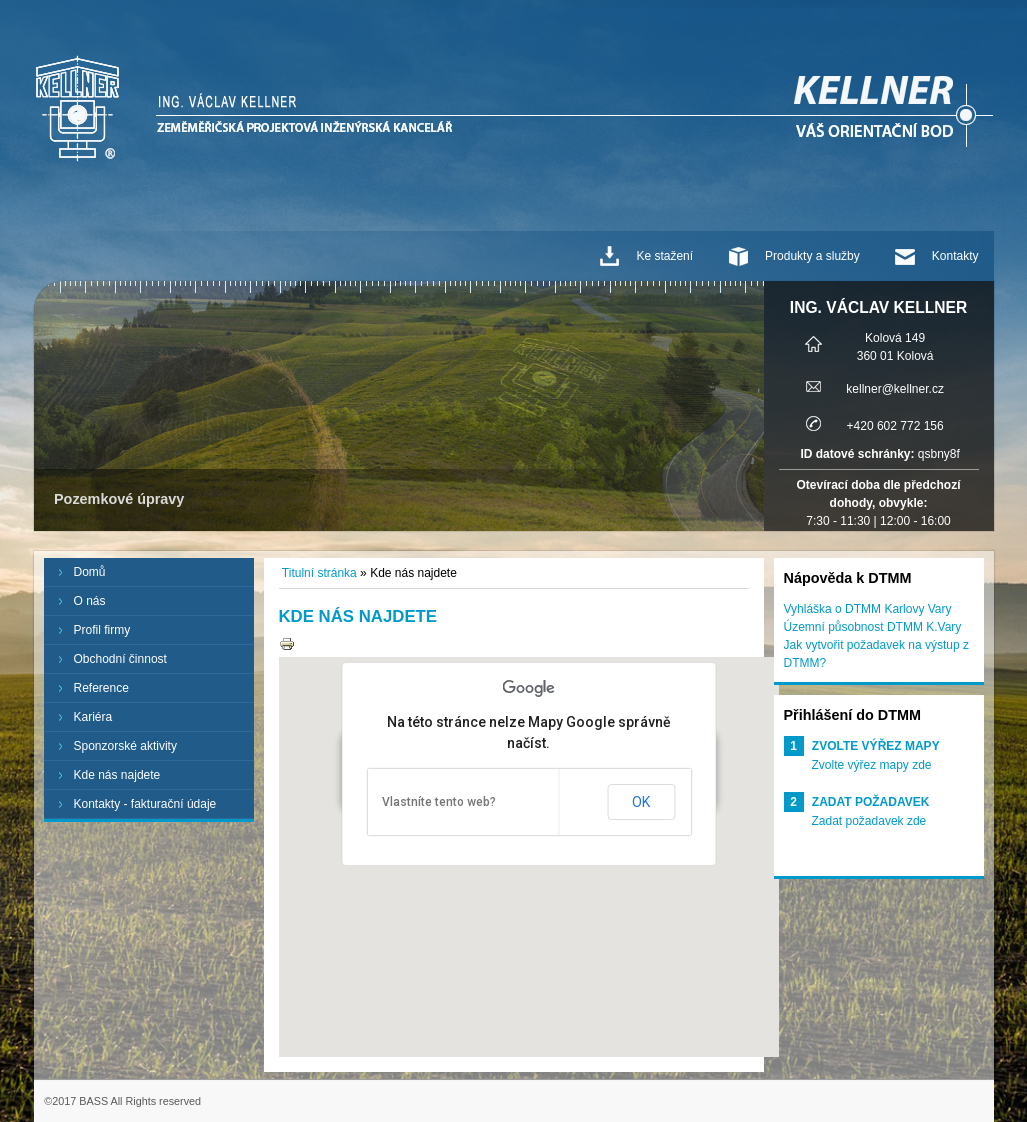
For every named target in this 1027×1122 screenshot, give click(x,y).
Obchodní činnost (120, 659)
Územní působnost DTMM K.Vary (873, 627)
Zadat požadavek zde (869, 821)
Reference (101, 688)
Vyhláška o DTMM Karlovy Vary (868, 609)
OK (641, 802)
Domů (90, 572)
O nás (90, 601)
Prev (60, 406)
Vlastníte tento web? (439, 802)
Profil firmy (102, 630)
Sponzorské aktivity (125, 746)
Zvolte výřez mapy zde (872, 765)
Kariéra (93, 717)
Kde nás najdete (117, 775)
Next (738, 406)
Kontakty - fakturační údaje (145, 804)
